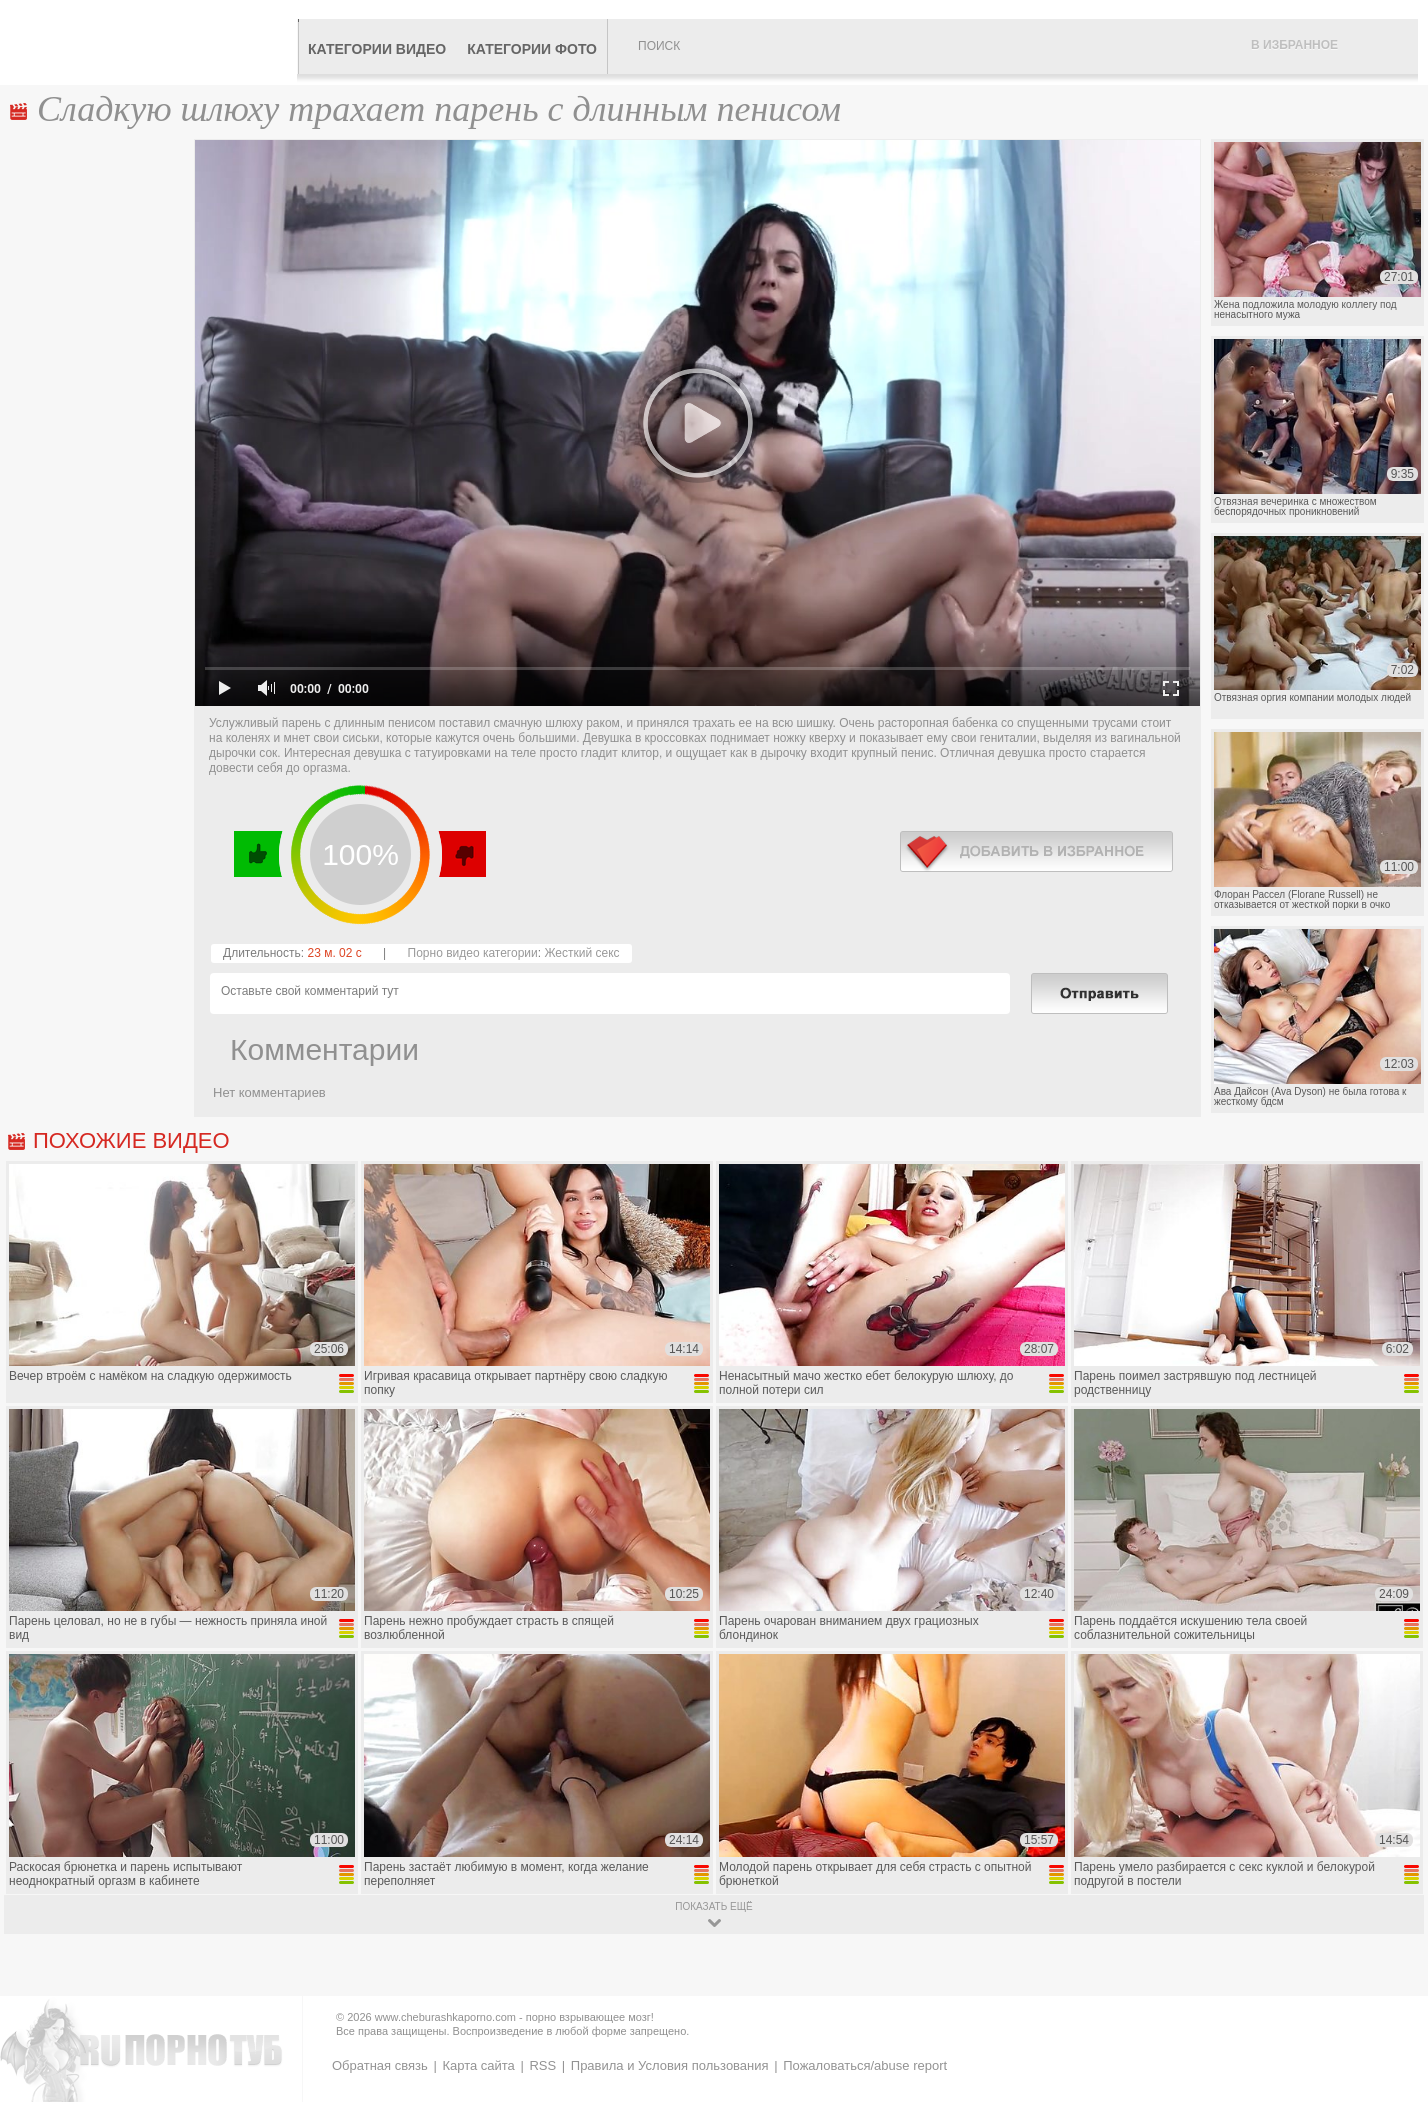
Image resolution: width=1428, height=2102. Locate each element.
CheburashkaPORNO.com (153, 42)
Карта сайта (478, 2065)
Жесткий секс (581, 953)
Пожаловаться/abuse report (865, 2065)
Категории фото (532, 49)
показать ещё (713, 1906)
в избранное (1036, 851)
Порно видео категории (473, 953)
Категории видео (377, 49)
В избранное (1294, 45)
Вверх (1389, 1972)
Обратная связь (380, 2065)
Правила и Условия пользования (670, 2065)
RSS (542, 2065)
